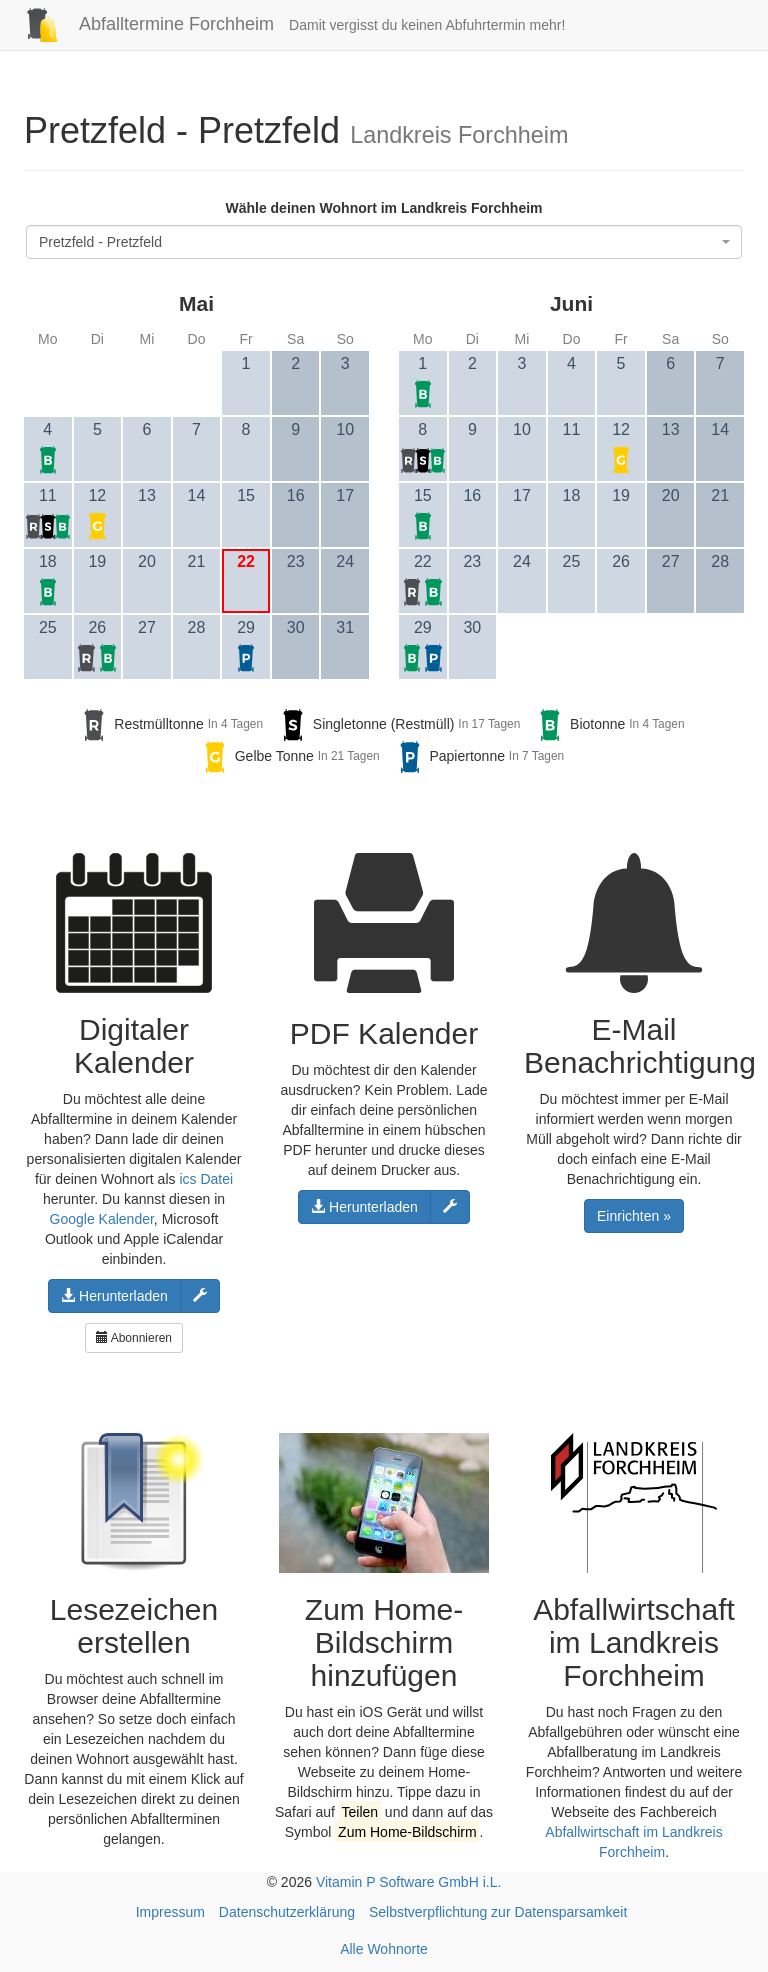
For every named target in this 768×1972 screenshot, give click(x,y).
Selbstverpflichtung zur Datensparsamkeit (498, 1912)
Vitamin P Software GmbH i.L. (408, 1882)
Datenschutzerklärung (287, 1912)
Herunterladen (114, 1296)
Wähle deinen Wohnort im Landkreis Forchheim (383, 208)
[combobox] (384, 242)
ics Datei (206, 1179)
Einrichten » (634, 1216)
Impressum (170, 1912)
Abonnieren (134, 1338)
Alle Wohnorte (384, 1949)
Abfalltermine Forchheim (141, 24)
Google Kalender (102, 1219)
